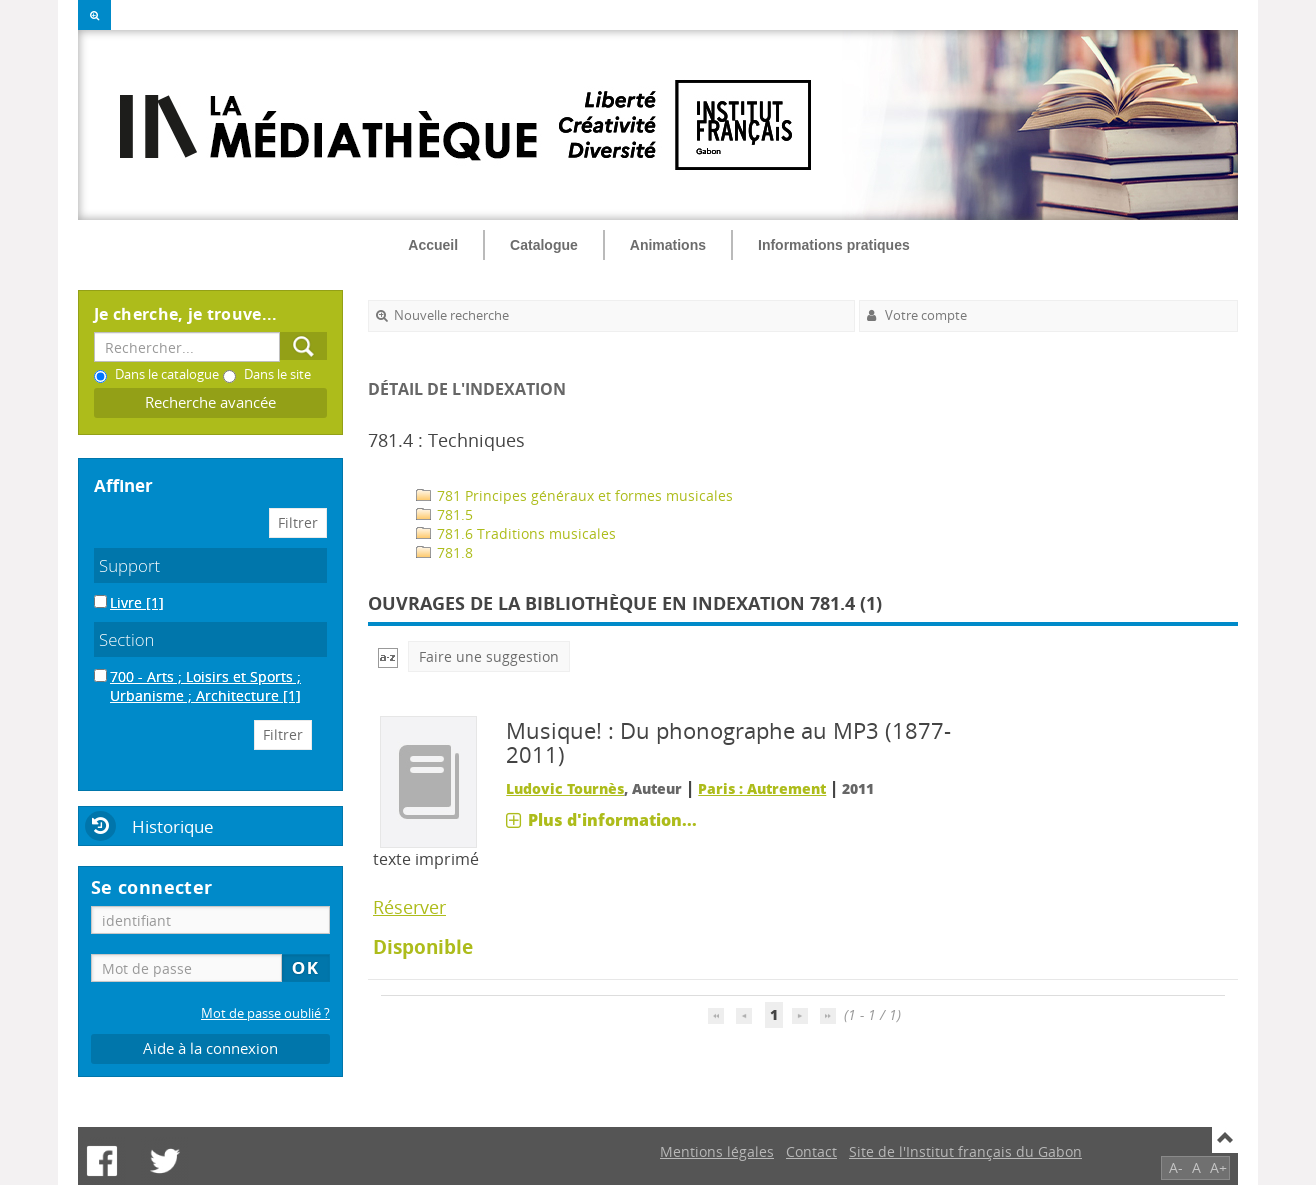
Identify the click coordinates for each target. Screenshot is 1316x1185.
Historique (173, 826)
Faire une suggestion (489, 656)
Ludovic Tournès (565, 788)
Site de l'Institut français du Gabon (965, 1151)
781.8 (444, 552)
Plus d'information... (612, 820)
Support (129, 565)
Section (127, 639)
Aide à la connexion (210, 1048)
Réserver (409, 907)
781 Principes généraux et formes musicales (574, 495)
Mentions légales (717, 1151)
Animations (668, 245)
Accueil (433, 245)
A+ (1218, 1167)
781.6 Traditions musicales (516, 533)
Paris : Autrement (762, 788)
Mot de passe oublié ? (265, 1013)
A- (1176, 1167)
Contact (811, 1151)
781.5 (444, 514)
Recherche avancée (210, 402)
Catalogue (544, 245)
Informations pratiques (834, 245)
